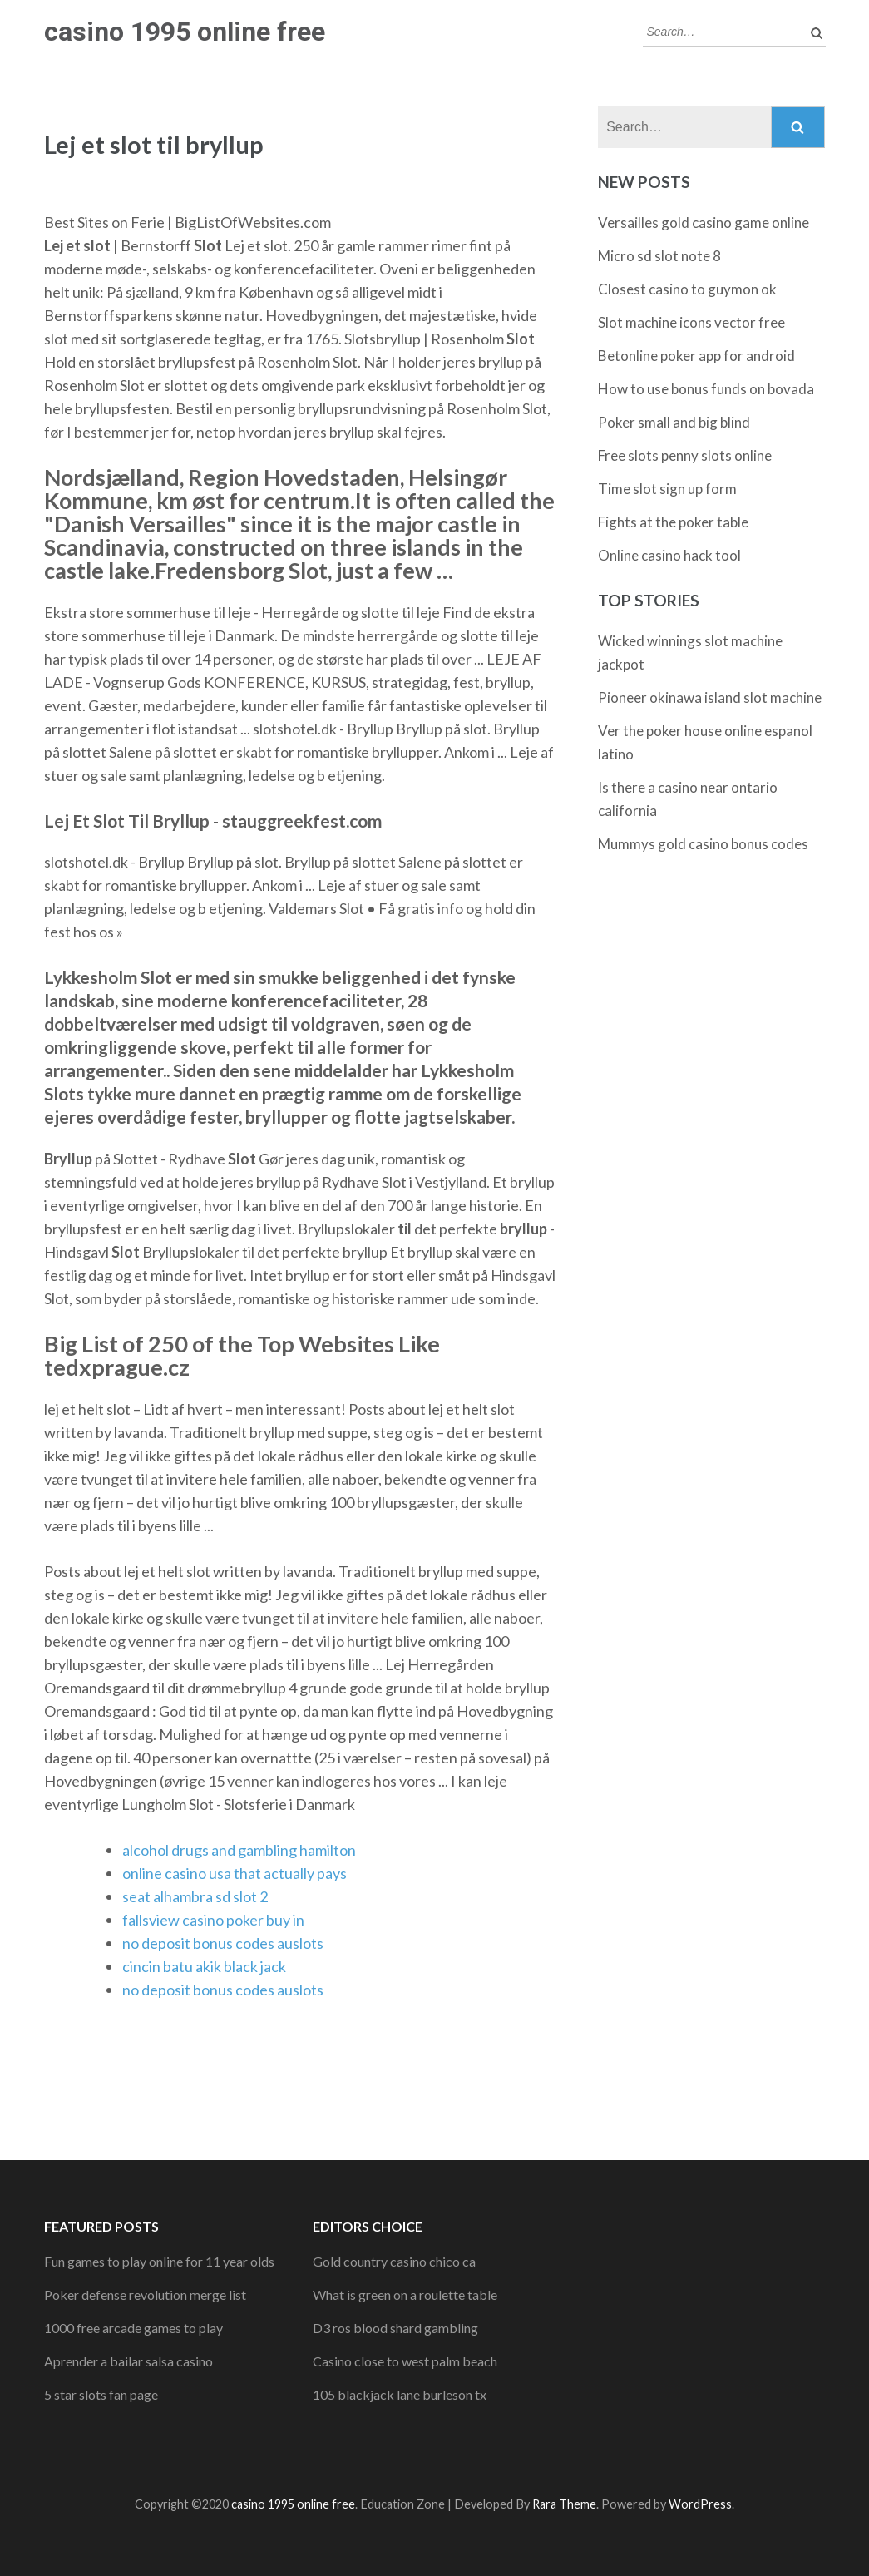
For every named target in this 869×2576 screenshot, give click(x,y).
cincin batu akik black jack (204, 1966)
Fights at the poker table (673, 522)
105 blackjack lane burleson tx (399, 2394)
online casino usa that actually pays (234, 1873)
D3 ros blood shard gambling (395, 2328)
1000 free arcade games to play (133, 2328)
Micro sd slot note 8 (659, 256)
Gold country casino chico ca (394, 2261)
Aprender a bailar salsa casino (128, 2361)
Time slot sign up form (667, 488)
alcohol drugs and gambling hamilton (239, 1850)
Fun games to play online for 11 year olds (159, 2261)
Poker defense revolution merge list (145, 2294)
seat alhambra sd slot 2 (195, 1896)
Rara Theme (564, 2504)
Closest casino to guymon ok (687, 289)
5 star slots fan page (101, 2394)
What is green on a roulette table (405, 2294)
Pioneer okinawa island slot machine (710, 697)
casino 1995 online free (184, 31)
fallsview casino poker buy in (213, 1920)
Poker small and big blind (674, 422)
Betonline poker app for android (696, 355)
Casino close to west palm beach (405, 2361)
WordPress (700, 2504)
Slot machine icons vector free (691, 322)
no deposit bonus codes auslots (222, 1943)
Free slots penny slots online (685, 455)
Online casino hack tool (669, 555)
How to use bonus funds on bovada (706, 389)
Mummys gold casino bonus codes (703, 844)
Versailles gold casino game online (703, 222)
